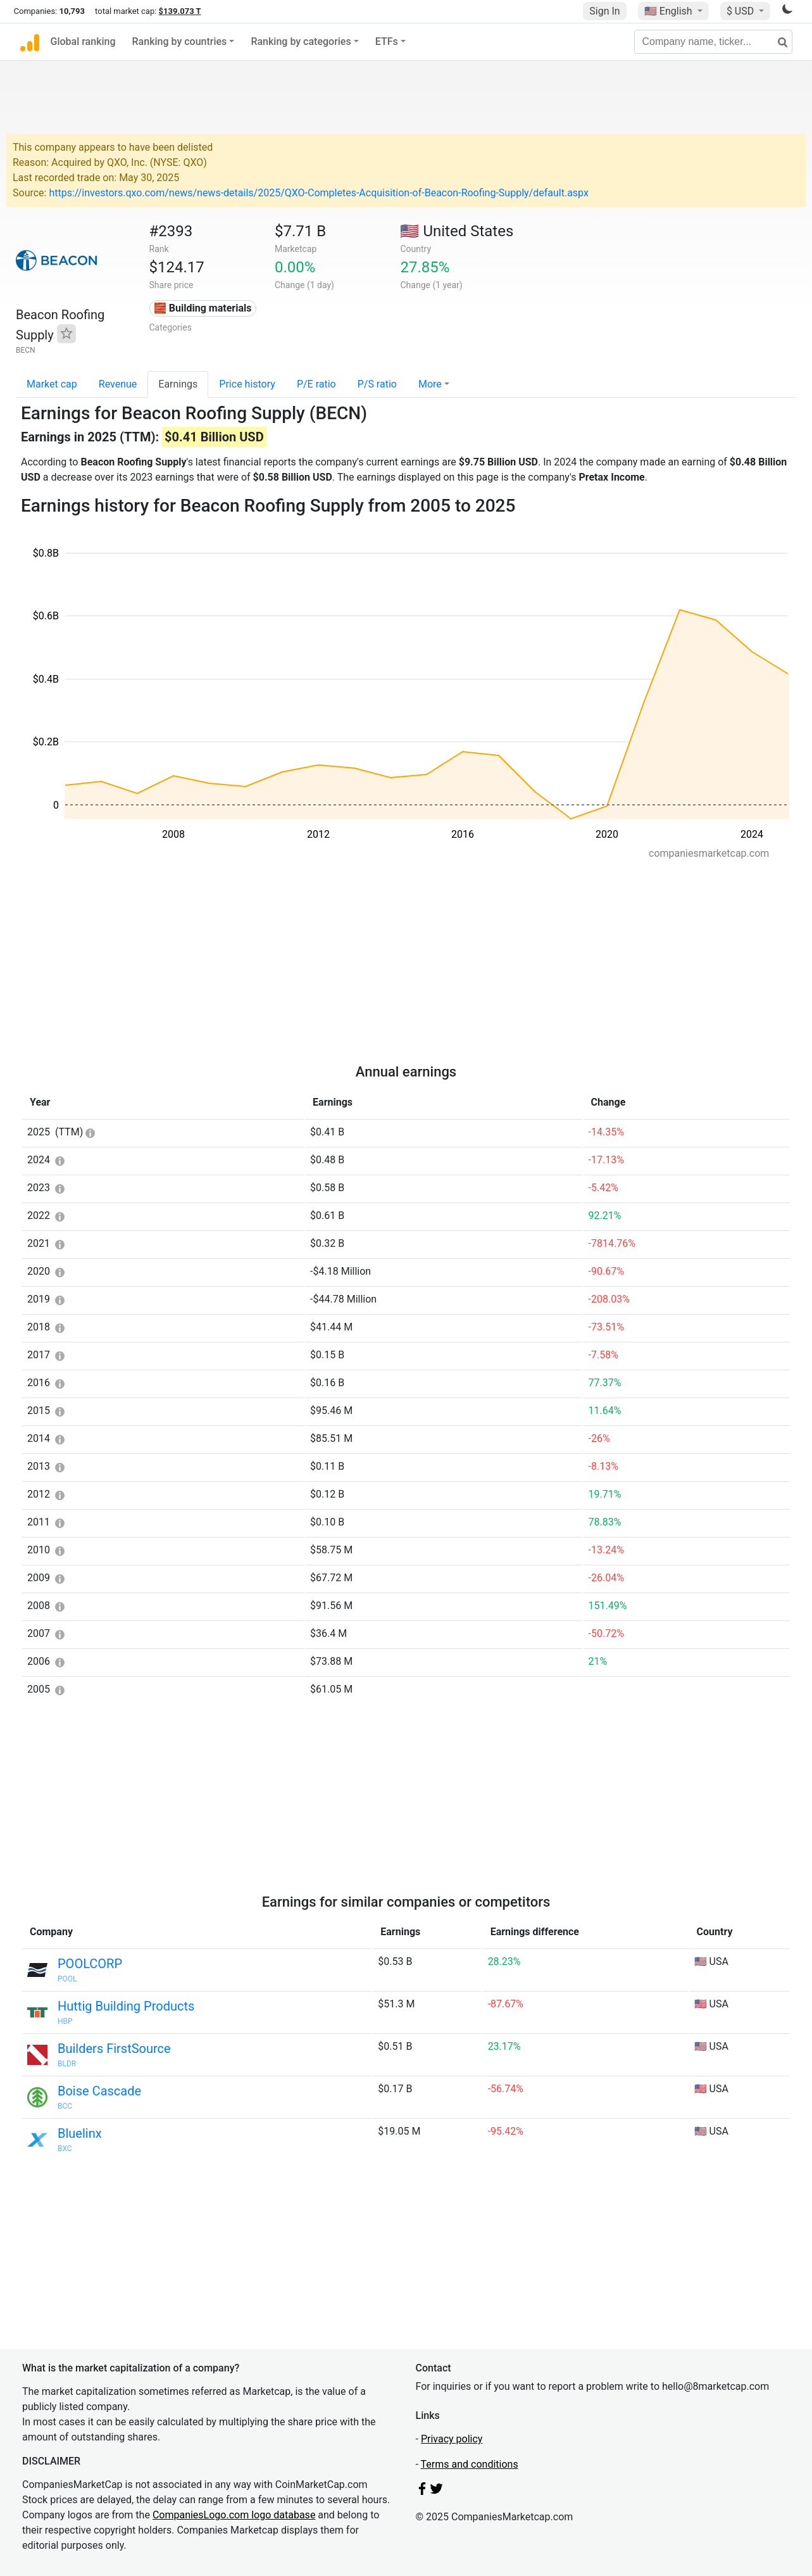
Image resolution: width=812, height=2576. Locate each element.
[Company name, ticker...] (713, 42)
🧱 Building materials (203, 308)
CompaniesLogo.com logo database (234, 2515)
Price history (247, 384)
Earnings (177, 384)
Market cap (52, 384)
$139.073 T (180, 11)
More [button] (430, 384)
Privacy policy (452, 2439)
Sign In (604, 11)
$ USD (741, 11)
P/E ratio (316, 384)
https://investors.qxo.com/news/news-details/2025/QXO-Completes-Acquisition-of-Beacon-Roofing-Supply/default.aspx (318, 193)
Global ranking (83, 41)
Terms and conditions (469, 2464)
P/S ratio (377, 384)
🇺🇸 (669, 11)
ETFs (386, 41)
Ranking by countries (179, 41)
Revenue (118, 384)
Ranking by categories (301, 41)
